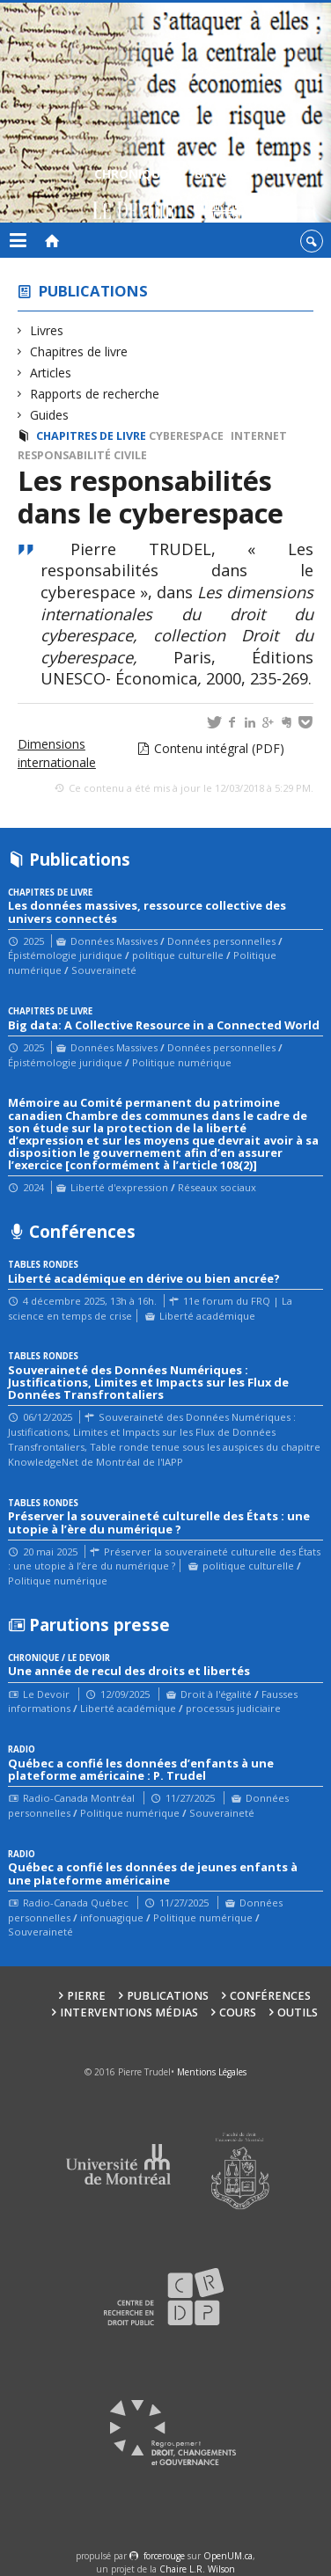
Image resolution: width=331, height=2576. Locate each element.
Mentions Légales (211, 2072)
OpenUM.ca (228, 2556)
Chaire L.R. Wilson (197, 2569)
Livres (47, 330)
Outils (297, 2012)
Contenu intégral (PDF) (219, 748)
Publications (93, 291)
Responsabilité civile (82, 455)
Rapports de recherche (95, 393)
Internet (259, 435)
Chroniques (134, 195)
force (164, 2556)
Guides (50, 414)
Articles (51, 372)
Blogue (218, 195)
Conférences (270, 1995)
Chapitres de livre (79, 351)
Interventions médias (129, 2012)
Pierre (86, 1995)
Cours (237, 2012)
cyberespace (186, 435)
